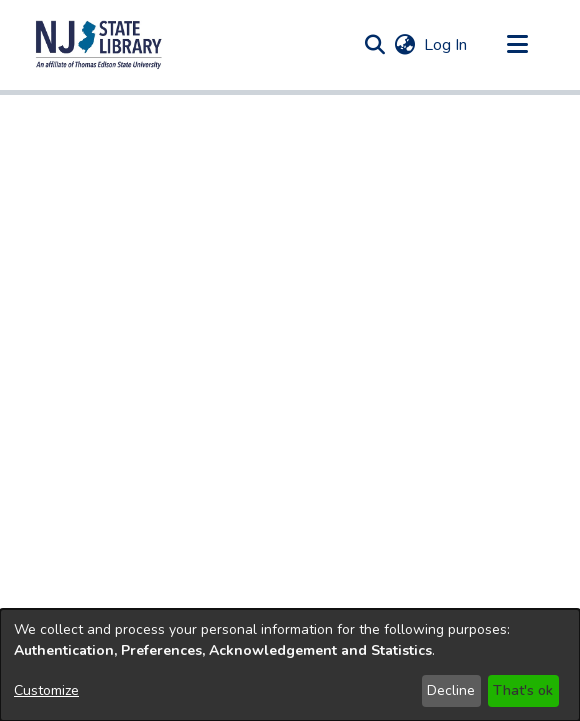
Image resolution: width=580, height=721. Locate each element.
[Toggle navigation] (517, 45)
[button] (99, 45)
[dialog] (290, 665)
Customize (46, 690)
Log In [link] (446, 45)
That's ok (523, 690)
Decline (451, 690)
